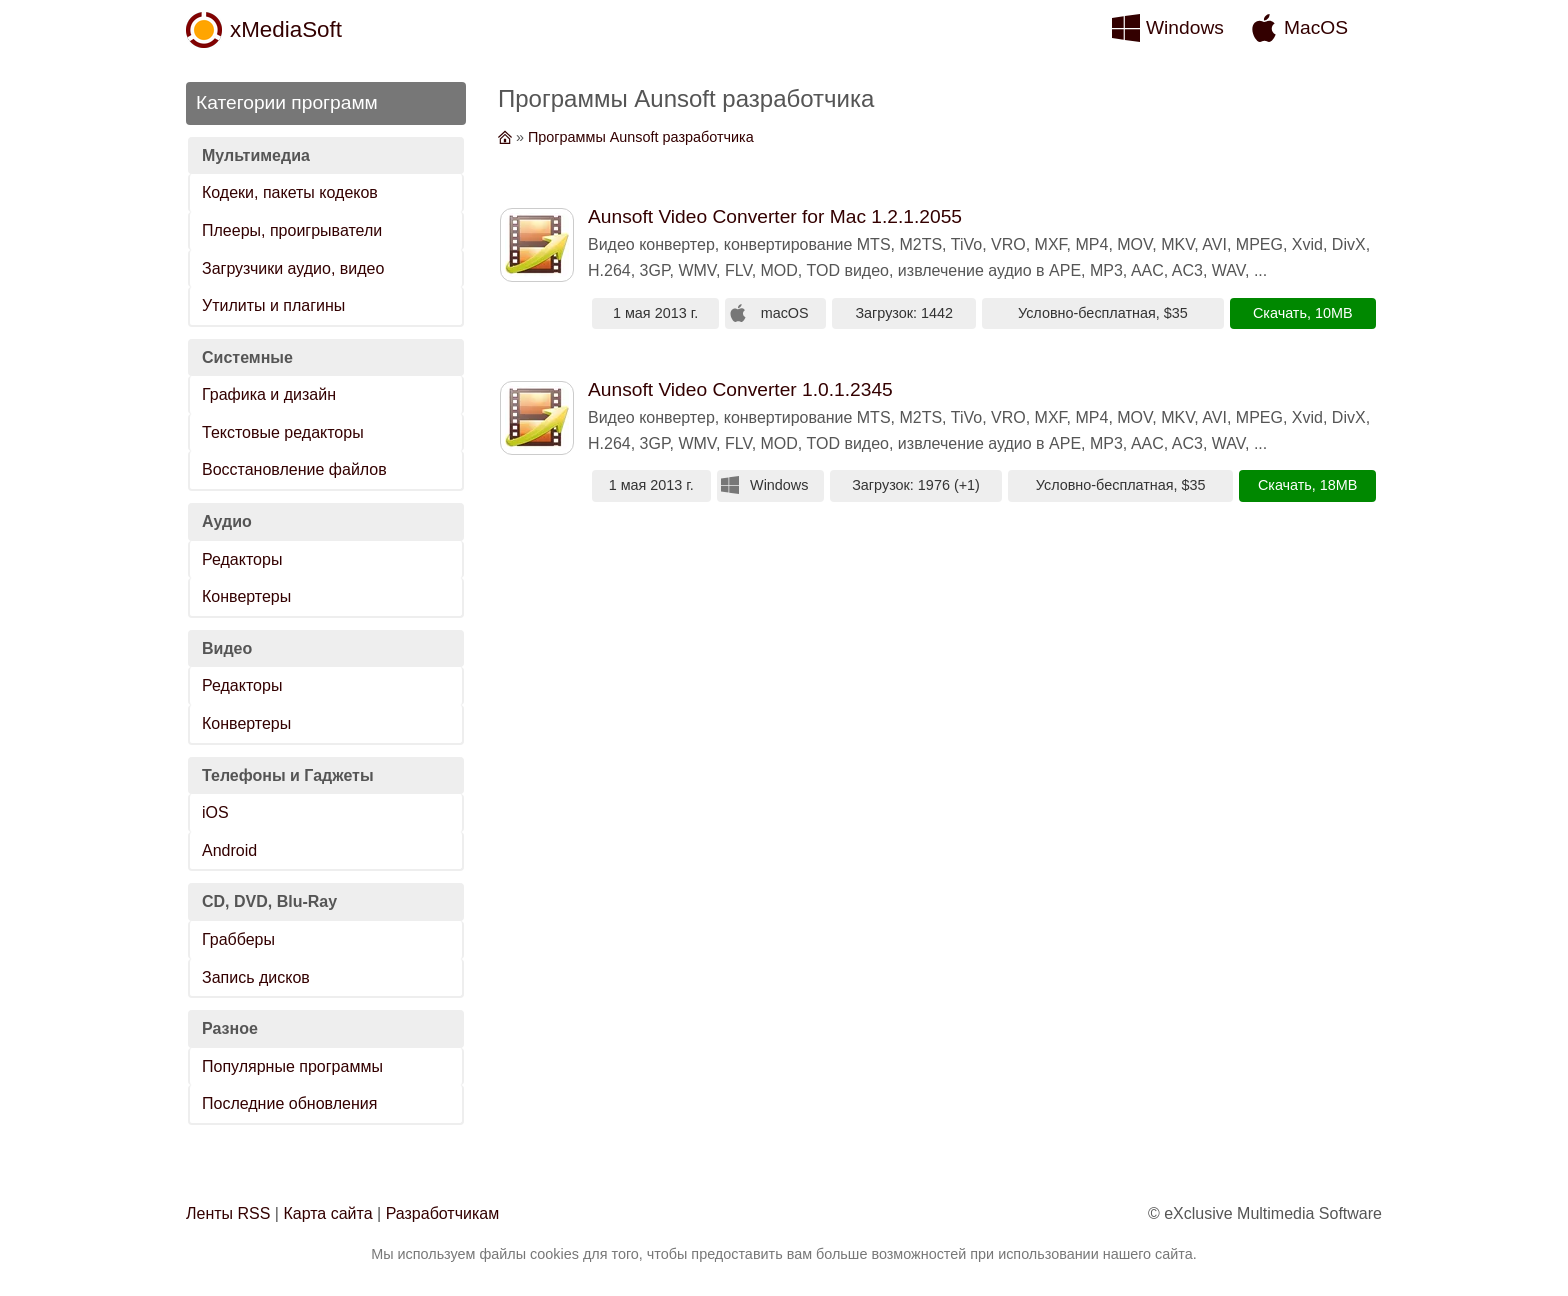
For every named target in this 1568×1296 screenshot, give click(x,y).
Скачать (1280, 313)
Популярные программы (292, 1066)
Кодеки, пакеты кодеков (290, 192)
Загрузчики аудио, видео (293, 268)
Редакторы (242, 559)
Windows (1185, 27)
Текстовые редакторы (283, 432)
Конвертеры (246, 596)
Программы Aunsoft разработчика (641, 137)
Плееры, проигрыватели (292, 230)
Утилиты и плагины (273, 305)
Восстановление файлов (294, 469)
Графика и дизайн (269, 394)
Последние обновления (289, 1103)
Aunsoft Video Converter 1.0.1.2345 (740, 389)
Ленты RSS (228, 1213)
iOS (215, 812)
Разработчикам (443, 1213)
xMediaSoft (286, 29)
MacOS (1316, 27)
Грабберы (238, 939)
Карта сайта (327, 1213)
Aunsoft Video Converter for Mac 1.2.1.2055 (775, 216)
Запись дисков (256, 977)
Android (229, 850)
